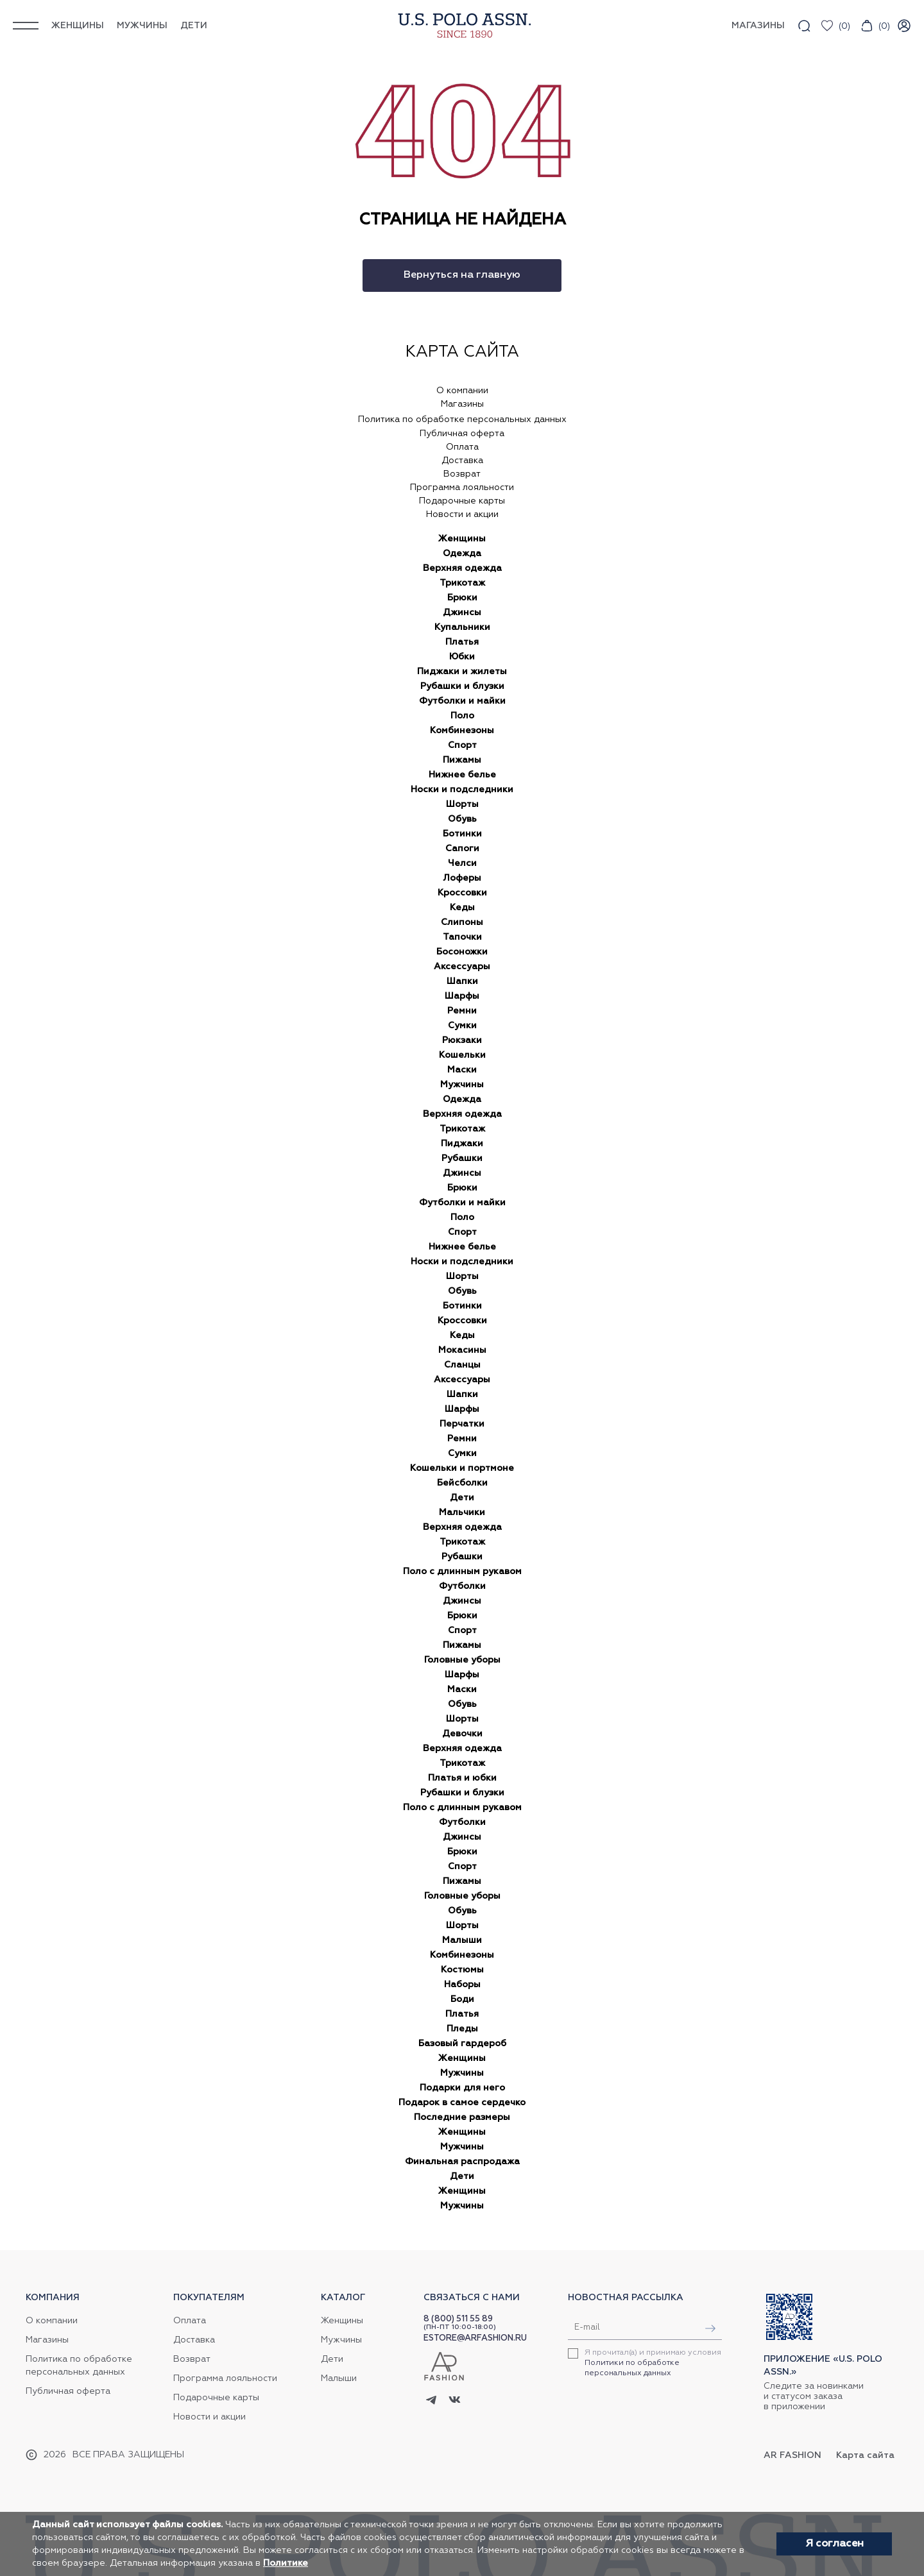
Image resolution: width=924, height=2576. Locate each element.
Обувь (462, 819)
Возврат (462, 474)
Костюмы (462, 1969)
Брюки (462, 597)
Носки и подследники (462, 789)
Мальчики (462, 1512)
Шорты (462, 804)
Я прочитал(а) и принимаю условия (653, 2363)
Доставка (462, 460)
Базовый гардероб (462, 2043)
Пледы (462, 2028)
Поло (462, 715)
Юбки (462, 656)
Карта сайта (865, 2455)
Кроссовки (462, 892)
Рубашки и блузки (462, 686)
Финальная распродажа (462, 2161)
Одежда (462, 553)
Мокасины (462, 1350)
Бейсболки (462, 1483)
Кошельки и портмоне (462, 1468)
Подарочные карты (462, 500)
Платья (462, 642)
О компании (462, 390)
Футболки (462, 1586)
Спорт (462, 745)
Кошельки (462, 1055)
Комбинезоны (462, 730)
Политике (285, 2563)
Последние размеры (462, 2117)
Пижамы (462, 760)
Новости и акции (462, 514)
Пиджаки (462, 1143)
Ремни (462, 1010)
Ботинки (462, 833)
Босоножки (462, 951)
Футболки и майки (462, 701)
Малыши (462, 1940)
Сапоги (462, 848)
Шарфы (462, 996)
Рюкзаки (462, 1040)
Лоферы (462, 878)
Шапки (462, 981)
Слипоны (462, 922)
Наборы (462, 1984)
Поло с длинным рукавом (462, 1571)
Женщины (77, 25)
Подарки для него (462, 2087)
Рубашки (462, 1158)
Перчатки (462, 1423)
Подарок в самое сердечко (462, 2102)
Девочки (462, 1733)
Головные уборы (462, 1660)
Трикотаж (462, 583)
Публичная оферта (462, 433)
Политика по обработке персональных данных (462, 419)
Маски (462, 1069)
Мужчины (142, 25)
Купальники (462, 627)
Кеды (462, 907)
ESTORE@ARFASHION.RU (475, 2338)
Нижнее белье (462, 774)
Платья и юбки (462, 1778)
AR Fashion (792, 2455)
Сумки (462, 1025)
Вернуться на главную (462, 275)
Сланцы (462, 1364)
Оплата (462, 447)
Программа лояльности (462, 487)
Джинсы (462, 612)
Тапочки (462, 937)
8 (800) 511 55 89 (458, 2319)
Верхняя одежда (462, 568)
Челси (462, 863)
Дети (193, 25)
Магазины (462, 404)
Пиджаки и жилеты (462, 671)
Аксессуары (462, 966)
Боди (462, 1999)
